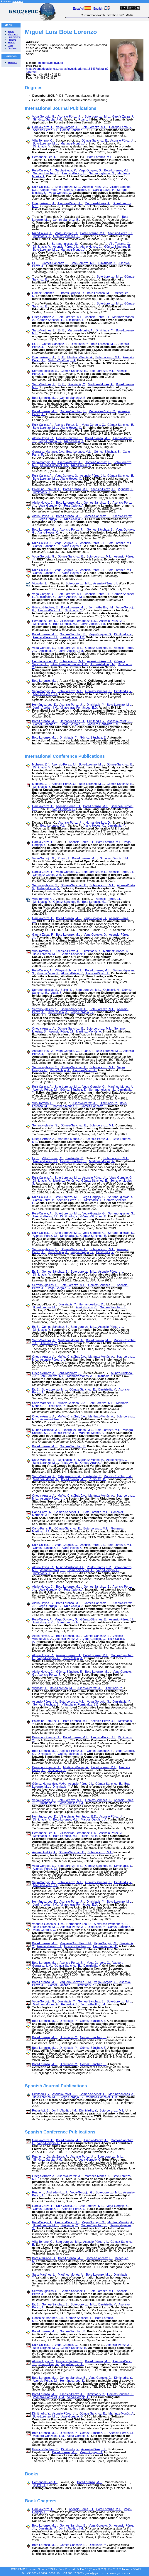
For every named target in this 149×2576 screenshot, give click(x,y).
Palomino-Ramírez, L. (46, 489)
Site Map (12, 48)
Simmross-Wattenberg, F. (110, 1923)
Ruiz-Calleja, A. (42, 170)
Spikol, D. (66, 989)
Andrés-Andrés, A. (44, 1852)
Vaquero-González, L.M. (103, 724)
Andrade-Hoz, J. (43, 1050)
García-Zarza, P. (123, 116)
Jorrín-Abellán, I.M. (70, 596)
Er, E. (35, 263)
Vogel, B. (56, 992)
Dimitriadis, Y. (42, 146)
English (101, 8)
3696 (44, 2573)
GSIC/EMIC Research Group (28, 2569)
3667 (80, 2573)
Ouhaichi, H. (111, 989)
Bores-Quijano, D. (72, 293)
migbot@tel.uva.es (50, 62)
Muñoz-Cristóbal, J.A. (62, 360)
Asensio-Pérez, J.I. (69, 116)
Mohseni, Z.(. (40, 764)
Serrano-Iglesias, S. (102, 173)
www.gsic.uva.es (120, 2573)
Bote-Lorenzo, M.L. (97, 116)
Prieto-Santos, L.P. (99, 1567)
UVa (59, 2569)
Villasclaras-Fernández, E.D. (78, 620)
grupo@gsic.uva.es (96, 2573)
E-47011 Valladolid (119, 2569)
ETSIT (51, 2569)
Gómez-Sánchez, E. (73, 130)
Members (18, 1)
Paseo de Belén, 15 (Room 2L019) (85, 2569)
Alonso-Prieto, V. (51, 189)
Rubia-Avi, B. (69, 1462)
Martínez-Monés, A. (73, 143)
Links (10, 45)
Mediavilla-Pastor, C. (102, 411)
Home (11, 31)
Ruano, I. (84, 119)
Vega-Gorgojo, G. (43, 116)
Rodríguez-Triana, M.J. (78, 1429)
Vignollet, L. (125, 489)
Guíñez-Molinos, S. (70, 1753)
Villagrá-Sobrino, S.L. (69, 970)
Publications (14, 37)
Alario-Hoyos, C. (91, 246)
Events (11, 42)
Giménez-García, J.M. (47, 119)
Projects (12, 39)
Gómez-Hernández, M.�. (49, 1783)
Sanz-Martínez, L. (43, 330)
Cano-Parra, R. (42, 1512)
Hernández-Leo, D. (44, 157)
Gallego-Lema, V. (120, 127)
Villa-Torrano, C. (42, 140)
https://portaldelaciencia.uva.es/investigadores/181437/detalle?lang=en (67, 70)
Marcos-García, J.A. (94, 1819)
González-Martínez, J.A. (48, 451)
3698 (52, 2573)
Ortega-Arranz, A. (43, 203)
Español (82, 8)
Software (12, 62)
